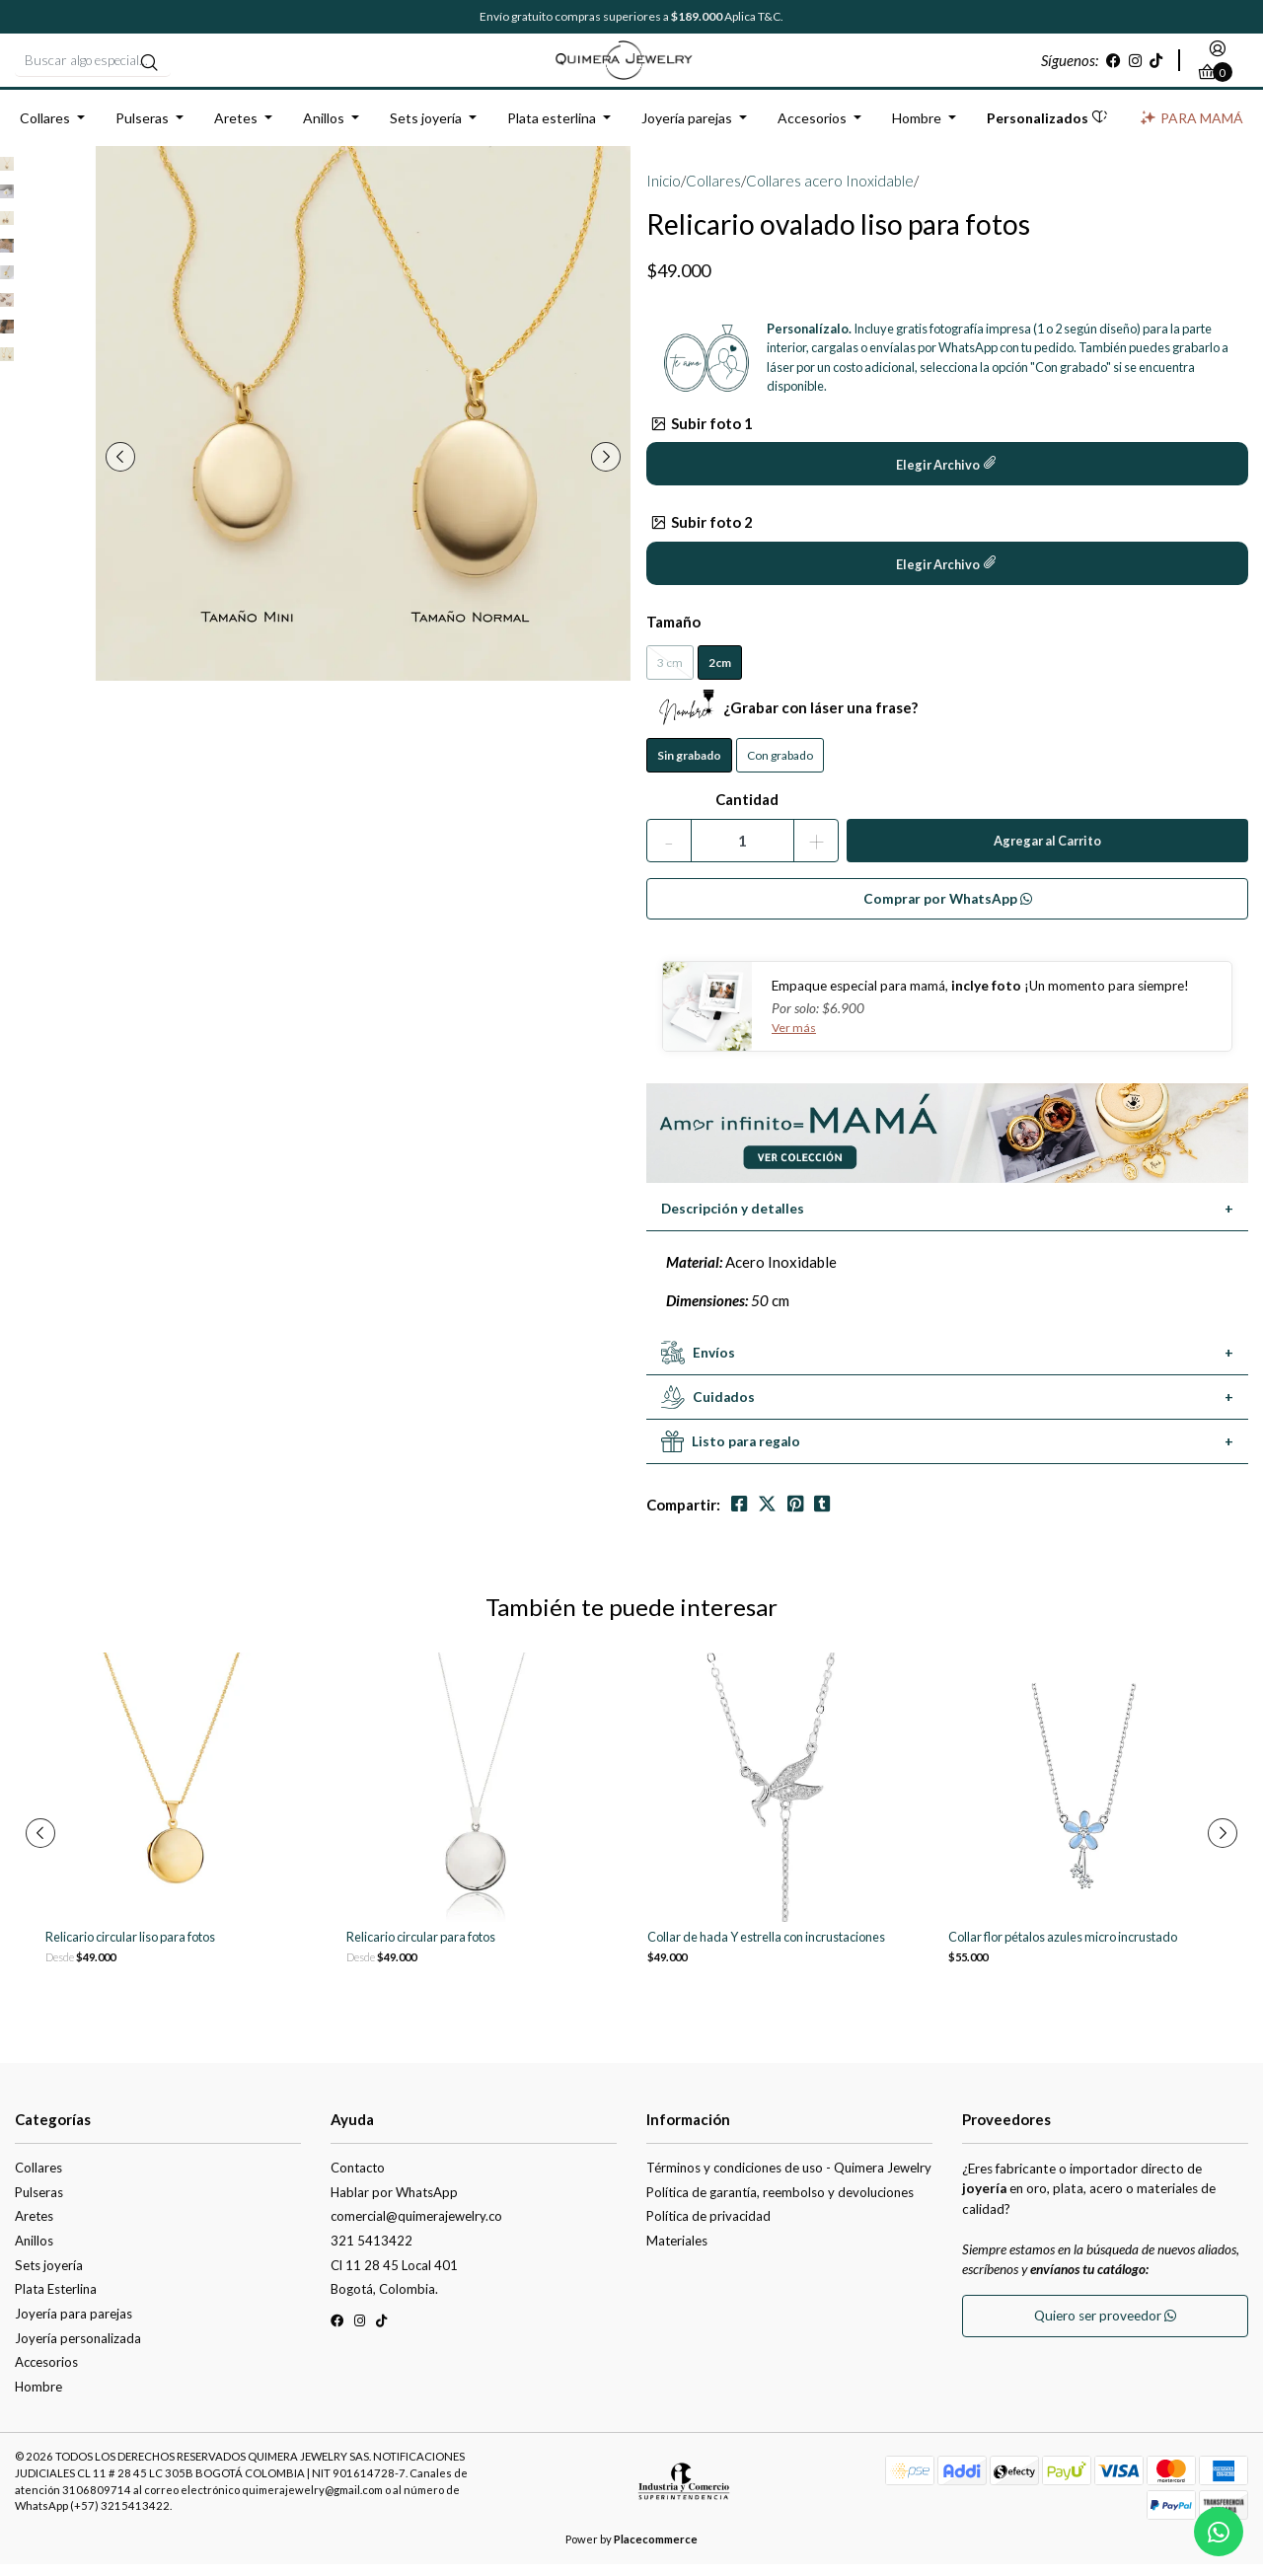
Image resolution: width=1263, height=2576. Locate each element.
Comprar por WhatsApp (947, 910)
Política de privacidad (708, 2228)
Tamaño (673, 632)
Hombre (916, 129)
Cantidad (747, 811)
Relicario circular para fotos (420, 1949)
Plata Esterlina (56, 2301)
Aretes (236, 129)
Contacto (358, 2179)
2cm (719, 674)
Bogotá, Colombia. (384, 2301)
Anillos (323, 129)
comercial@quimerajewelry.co (416, 2228)
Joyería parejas (686, 129)
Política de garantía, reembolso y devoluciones (780, 2203)
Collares (45, 129)
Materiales (676, 2252)
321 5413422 (371, 2252)
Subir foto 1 (701, 434)
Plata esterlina (551, 129)
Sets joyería (426, 129)
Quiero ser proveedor (1105, 2327)
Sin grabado (689, 767)
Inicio (663, 192)
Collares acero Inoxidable (830, 192)
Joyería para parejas (73, 2325)
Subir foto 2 (701, 534)
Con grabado (780, 767)
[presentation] (129, 468)
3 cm (670, 674)
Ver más (795, 1039)
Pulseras (142, 129)
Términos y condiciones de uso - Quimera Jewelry (788, 2179)
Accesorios (812, 129)
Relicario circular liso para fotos (130, 1949)
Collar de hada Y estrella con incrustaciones (766, 1949)
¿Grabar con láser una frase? (782, 719)
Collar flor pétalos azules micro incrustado (1062, 1949)
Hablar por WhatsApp (394, 2203)
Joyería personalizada (78, 2349)
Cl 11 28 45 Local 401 (394, 2276)
